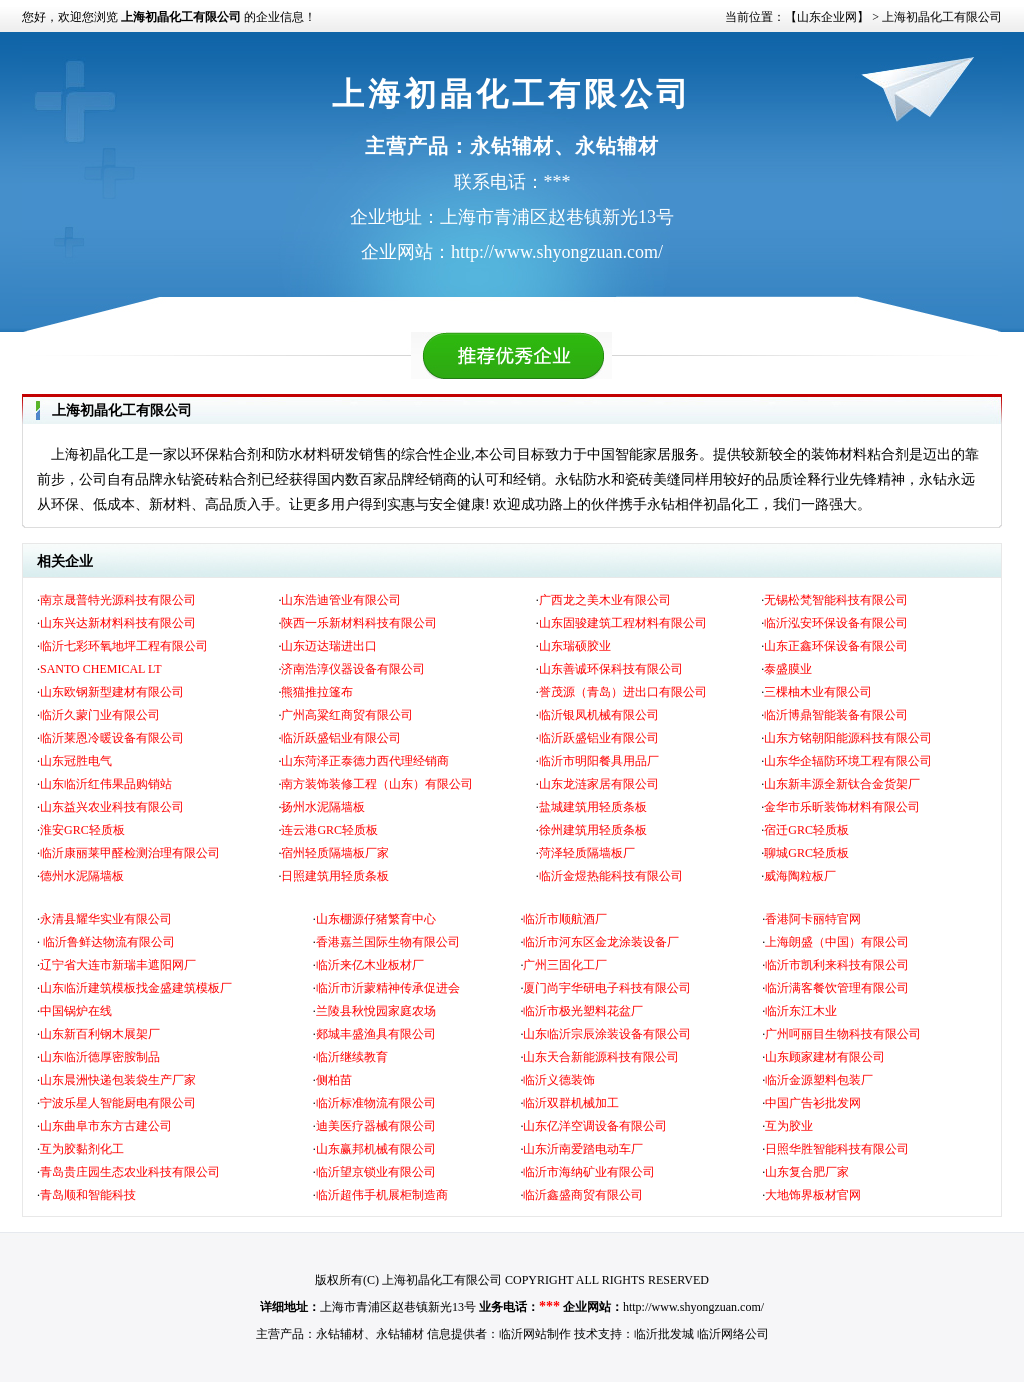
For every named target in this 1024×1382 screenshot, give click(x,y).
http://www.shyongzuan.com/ (693, 1307)
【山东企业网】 (827, 17)
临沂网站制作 (535, 1334)
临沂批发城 (664, 1334)
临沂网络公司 (733, 1334)
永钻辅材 (340, 1334)
